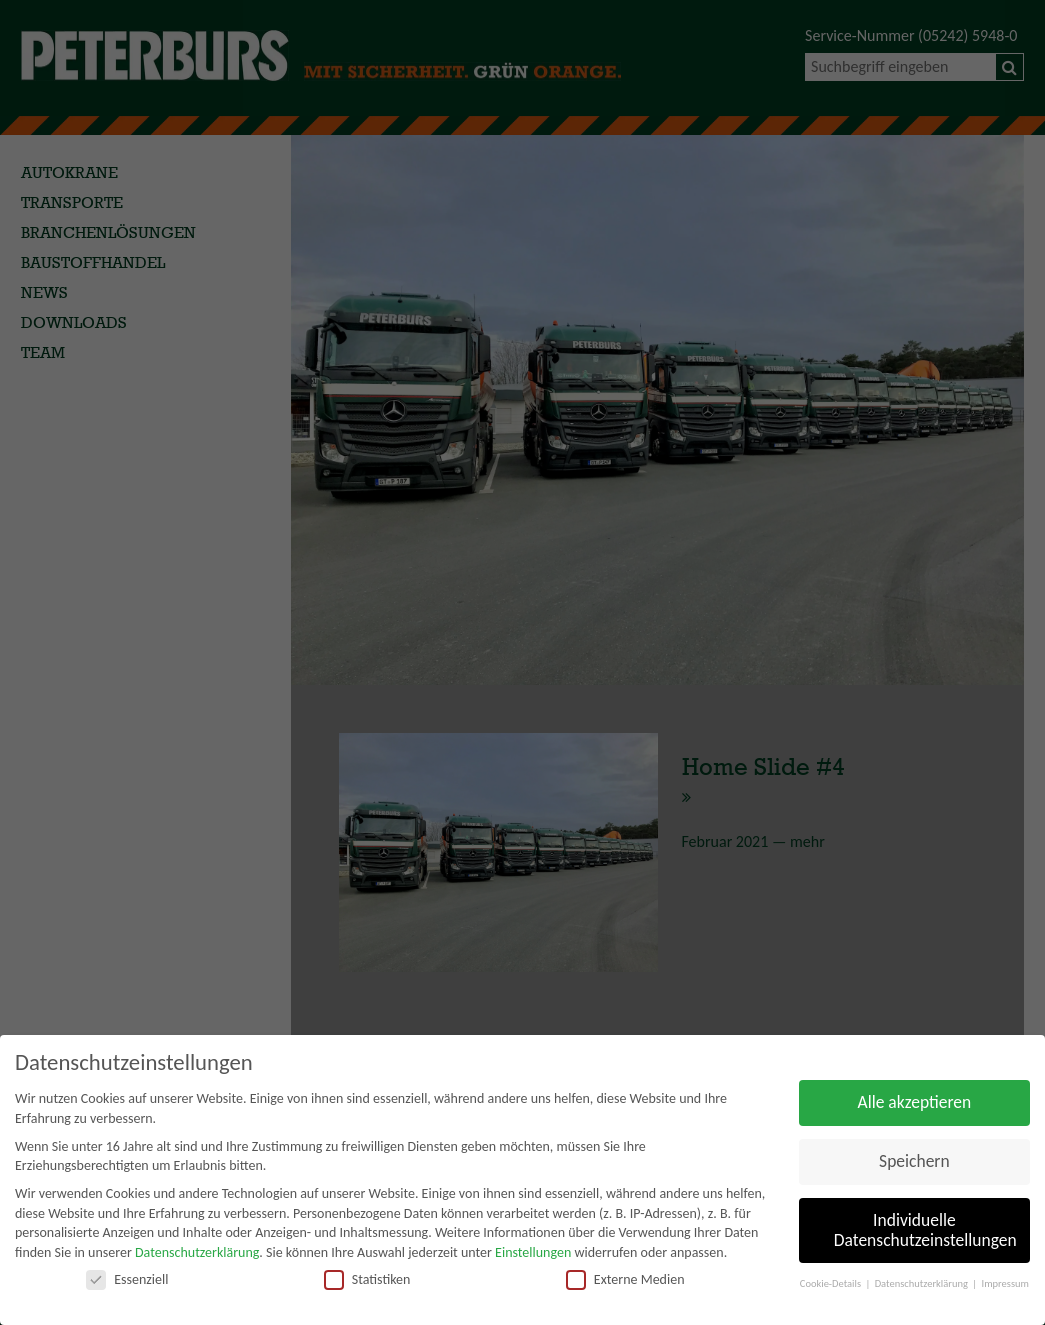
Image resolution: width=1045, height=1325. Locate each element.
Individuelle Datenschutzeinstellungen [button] (925, 1230)
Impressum (1005, 1283)
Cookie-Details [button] (832, 1283)
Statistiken (367, 1279)
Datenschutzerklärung (197, 1252)
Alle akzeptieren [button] (915, 1102)
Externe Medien (625, 1279)
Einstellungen (533, 1252)
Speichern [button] (914, 1161)
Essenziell (127, 1279)
